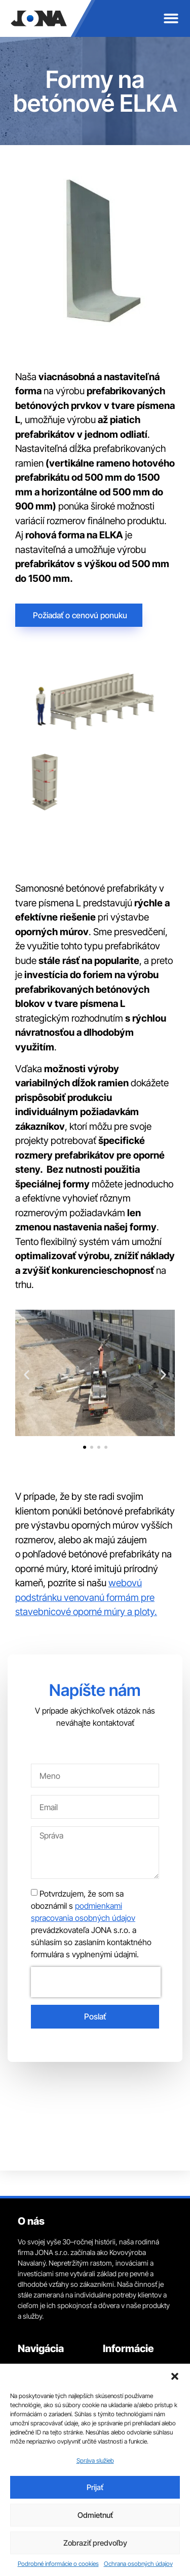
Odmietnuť (95, 2515)
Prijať (95, 2487)
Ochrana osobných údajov (138, 2563)
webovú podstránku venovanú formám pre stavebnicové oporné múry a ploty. (86, 1597)
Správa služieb (95, 2460)
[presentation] (96, 1982)
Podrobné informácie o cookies (58, 2563)
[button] (175, 2376)
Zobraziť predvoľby (95, 2543)
